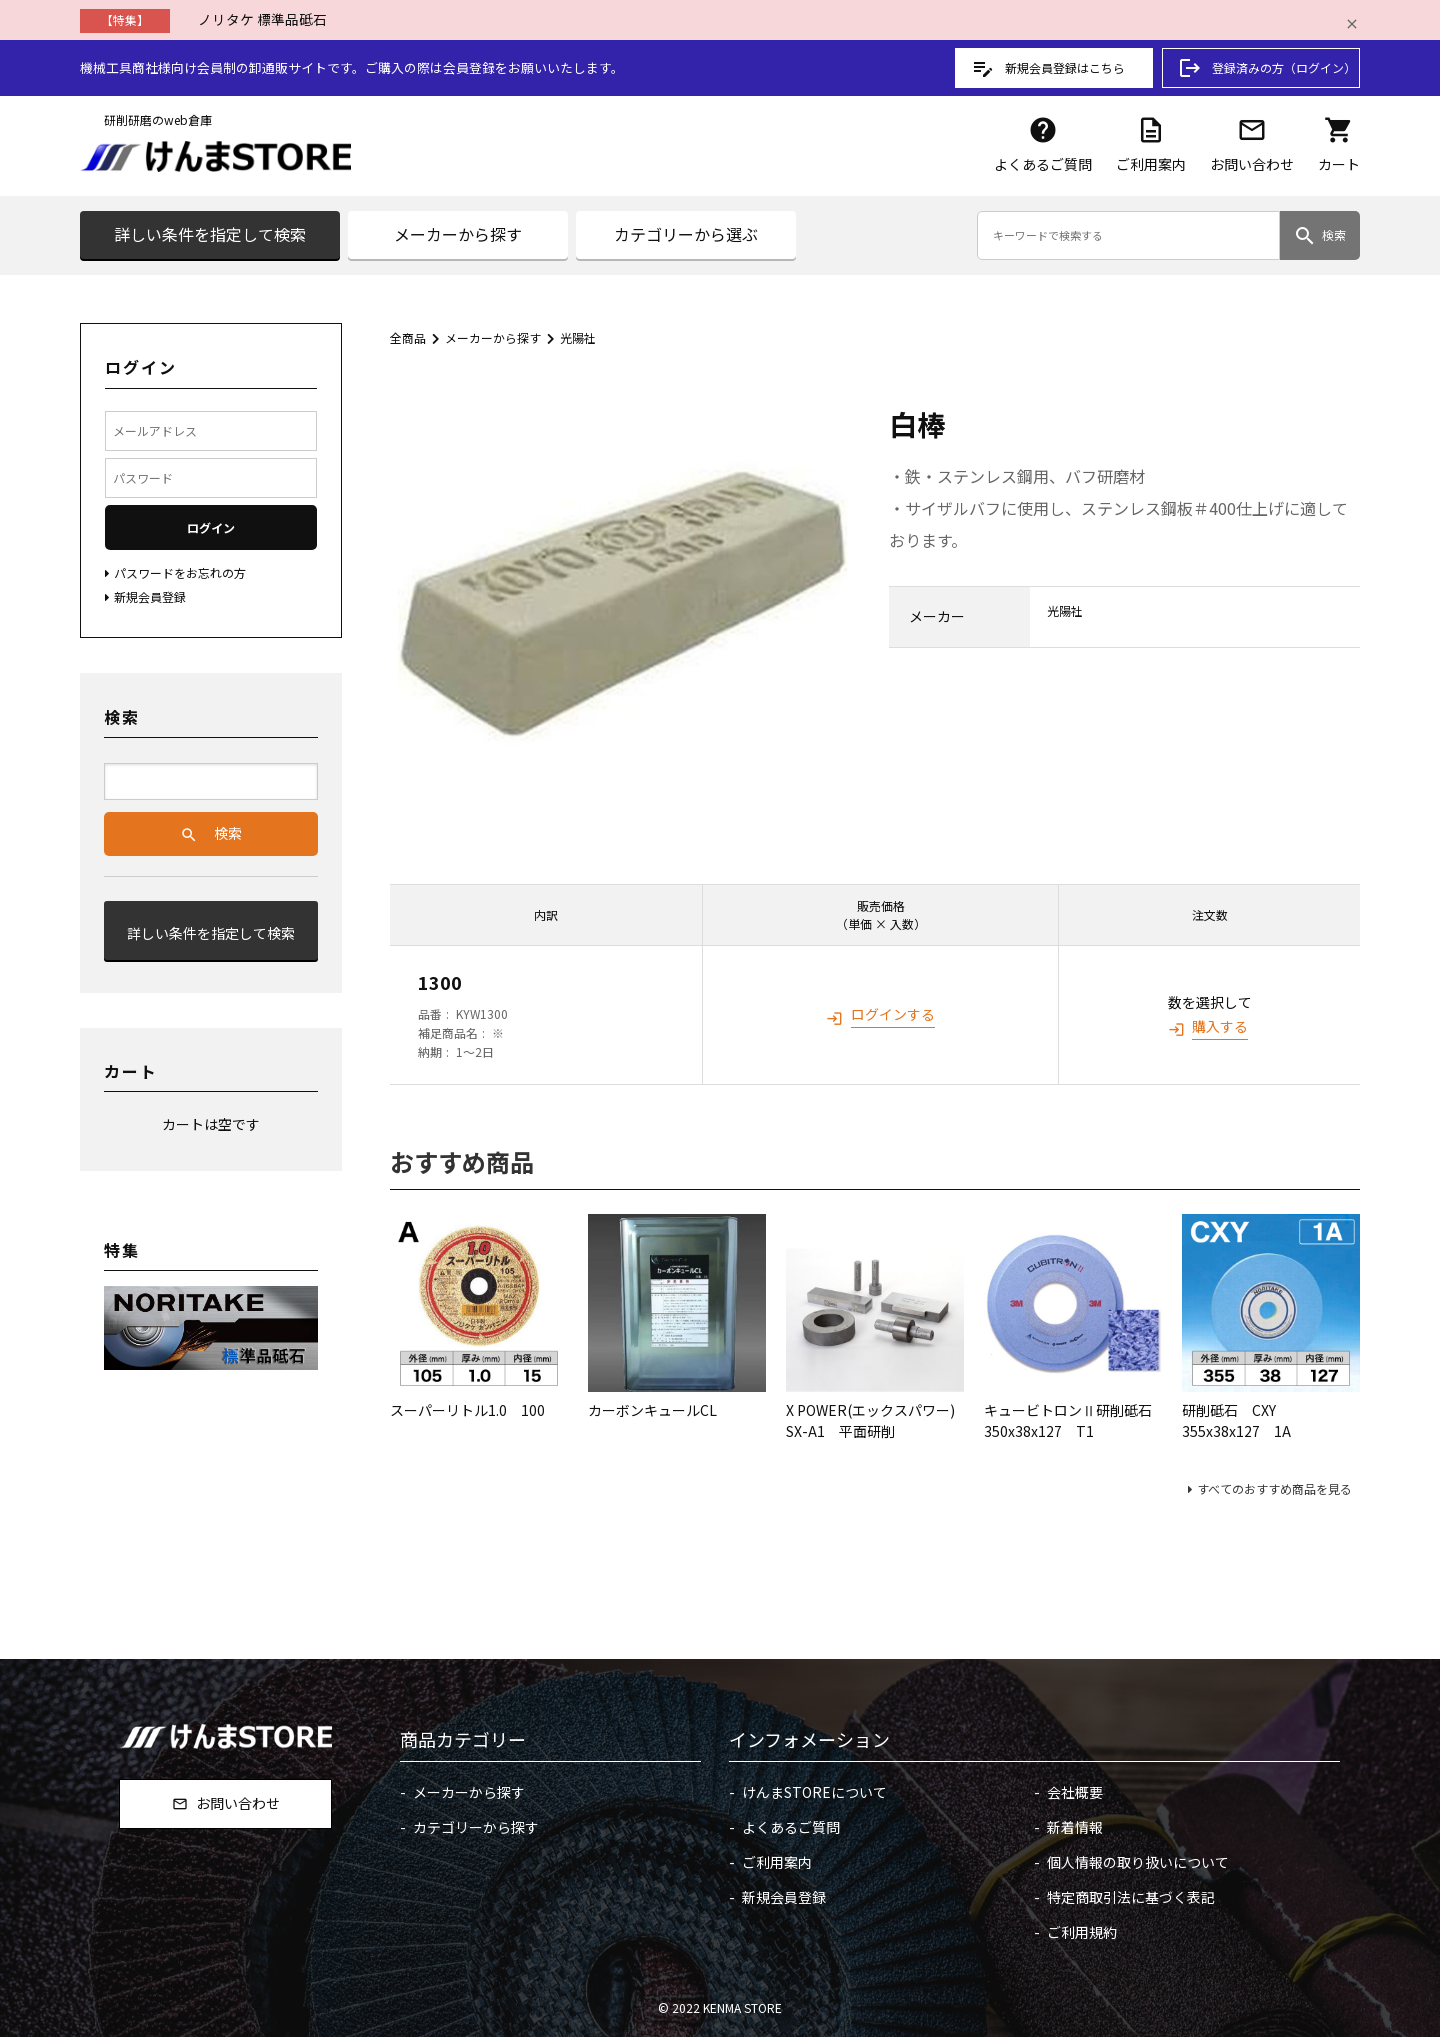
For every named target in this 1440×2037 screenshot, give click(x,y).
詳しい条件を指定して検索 (210, 234)
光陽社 (578, 337)
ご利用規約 (1082, 1932)
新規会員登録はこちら (1048, 68)
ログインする (893, 1014)
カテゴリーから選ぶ (686, 234)
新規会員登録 (784, 1897)
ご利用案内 (1151, 144)
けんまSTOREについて (814, 1792)
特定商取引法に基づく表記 (1131, 1897)
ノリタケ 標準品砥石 (262, 19)
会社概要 (1075, 1792)
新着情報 (1075, 1827)
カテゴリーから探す (476, 1827)
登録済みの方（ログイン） (1267, 68)
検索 (1319, 236)
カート (1339, 144)
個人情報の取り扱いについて (1138, 1862)
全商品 (408, 337)
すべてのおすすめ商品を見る (1274, 1488)
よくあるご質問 (1043, 144)
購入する (1220, 1026)
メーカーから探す (458, 234)
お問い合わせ (1252, 144)
